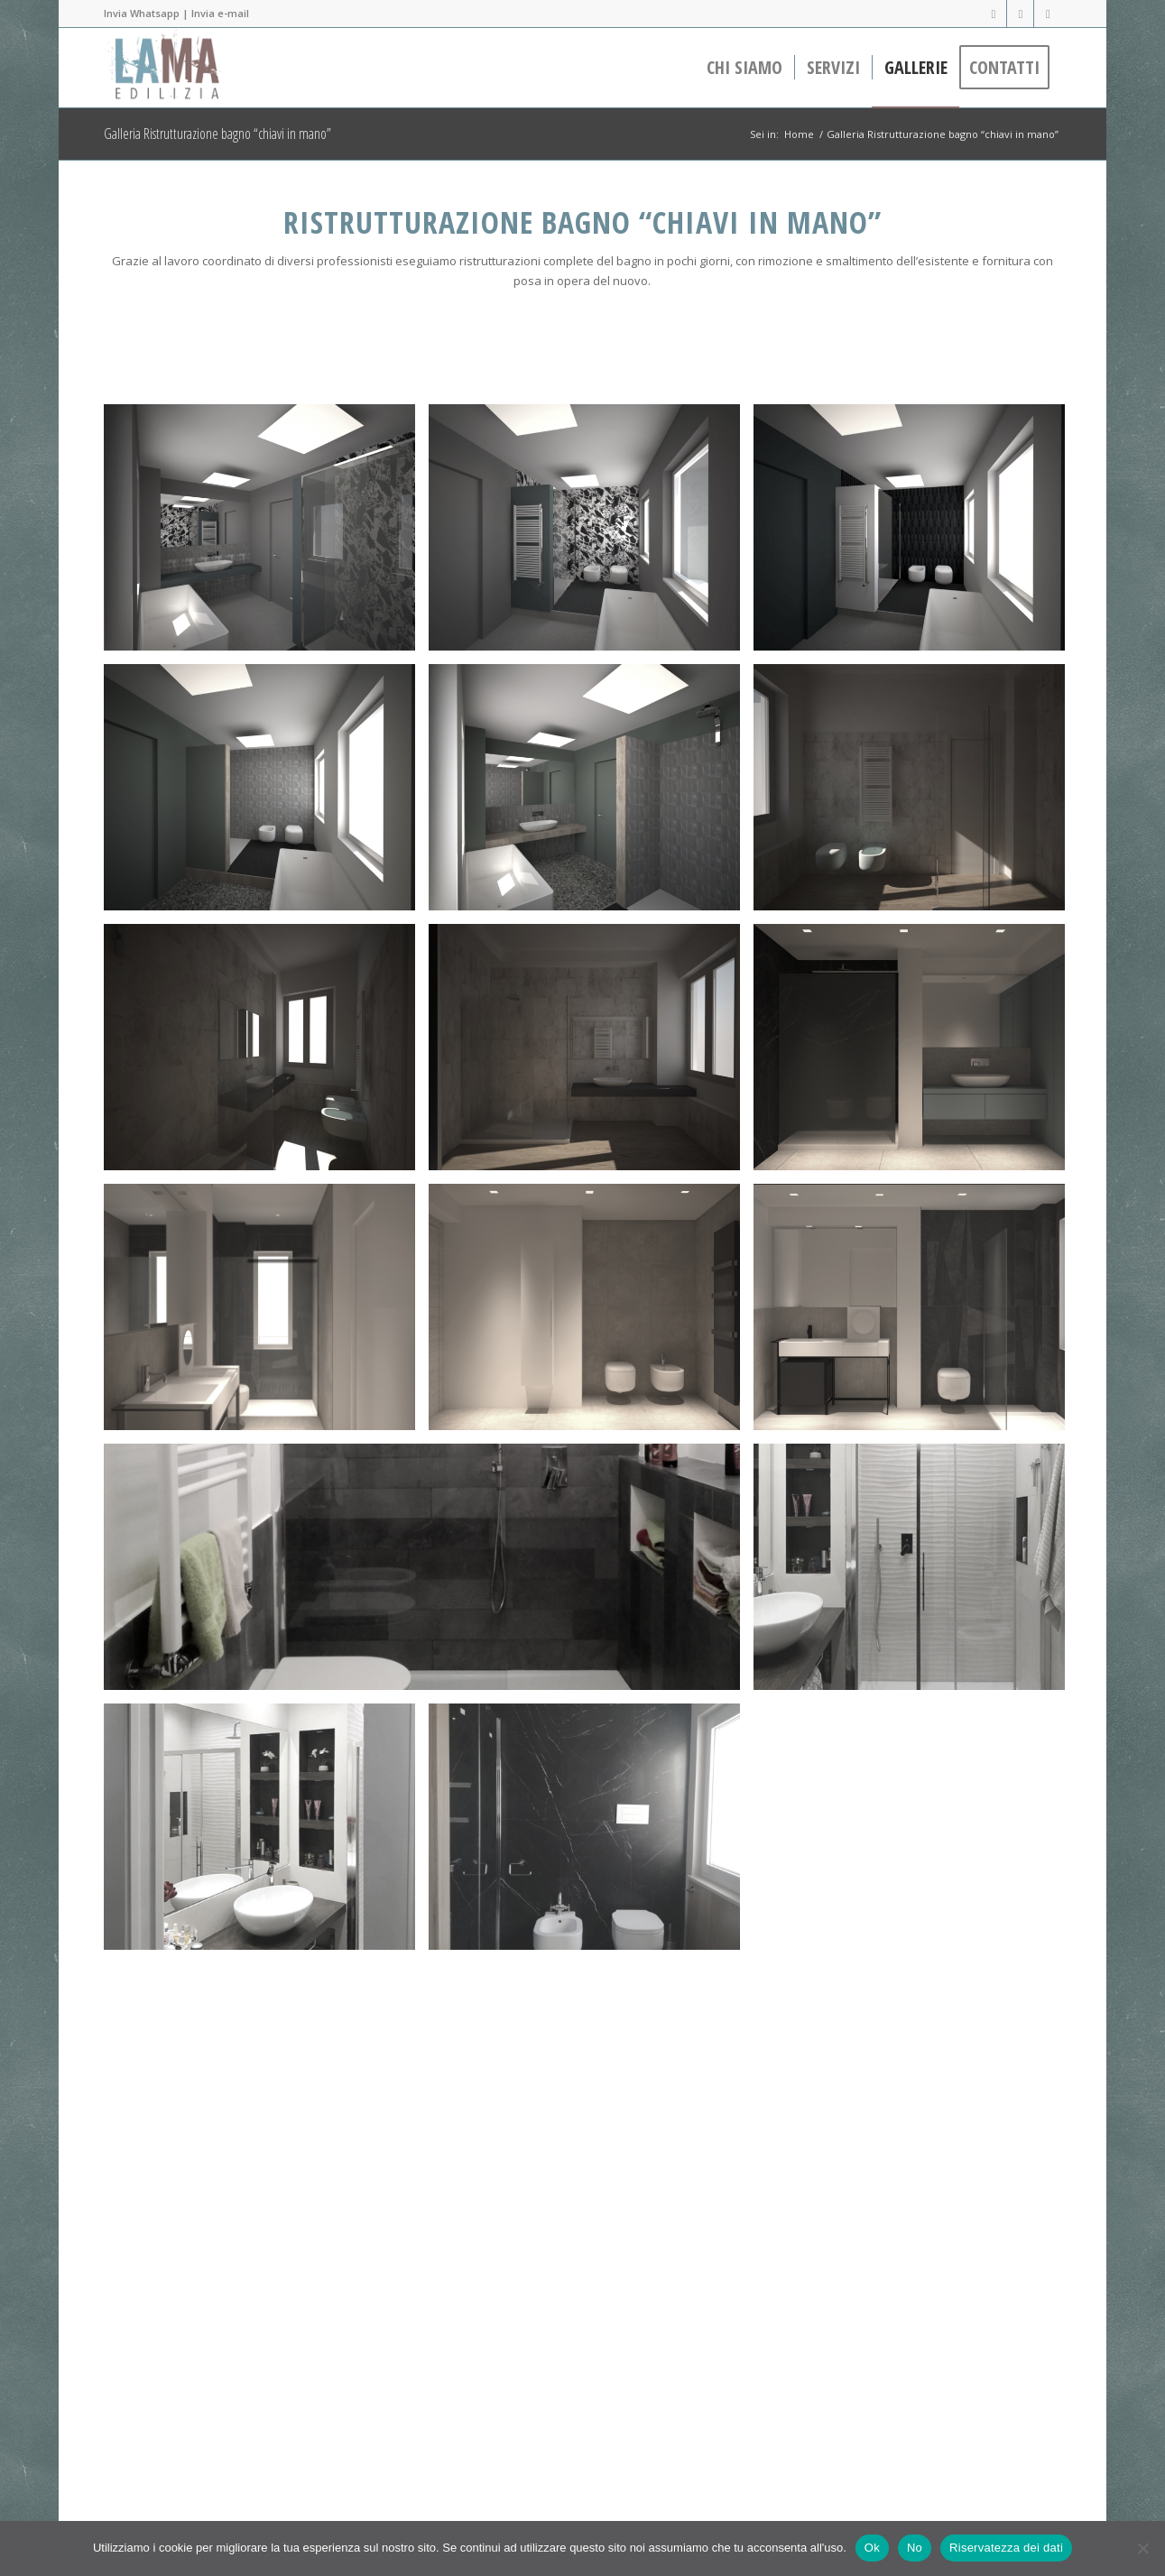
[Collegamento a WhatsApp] (1047, 13)
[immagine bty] (591, 1833)
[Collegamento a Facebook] (993, 13)
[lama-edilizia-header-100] (167, 67)
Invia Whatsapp (142, 13)
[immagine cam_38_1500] (916, 794)
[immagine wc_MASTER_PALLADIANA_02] (266, 1314)
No (914, 2547)
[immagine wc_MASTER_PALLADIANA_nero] (916, 1314)
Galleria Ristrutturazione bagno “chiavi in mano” (217, 133)
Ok (872, 2547)
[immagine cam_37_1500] (266, 1054)
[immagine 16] (266, 794)
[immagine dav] (916, 2093)
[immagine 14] (591, 534)
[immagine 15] (916, 534)
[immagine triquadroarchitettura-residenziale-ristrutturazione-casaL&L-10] (916, 1573)
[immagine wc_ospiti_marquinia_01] (916, 1054)
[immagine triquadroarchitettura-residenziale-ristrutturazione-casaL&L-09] (266, 1833)
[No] (1142, 2548)
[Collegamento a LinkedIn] (1020, 13)
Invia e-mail (220, 13)
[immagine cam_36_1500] (591, 1054)
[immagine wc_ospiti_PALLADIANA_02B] (591, 1314)
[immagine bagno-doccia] (429, 1573)
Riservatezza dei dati (1006, 2547)
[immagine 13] (266, 534)
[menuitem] (744, 67)
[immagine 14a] (591, 794)
